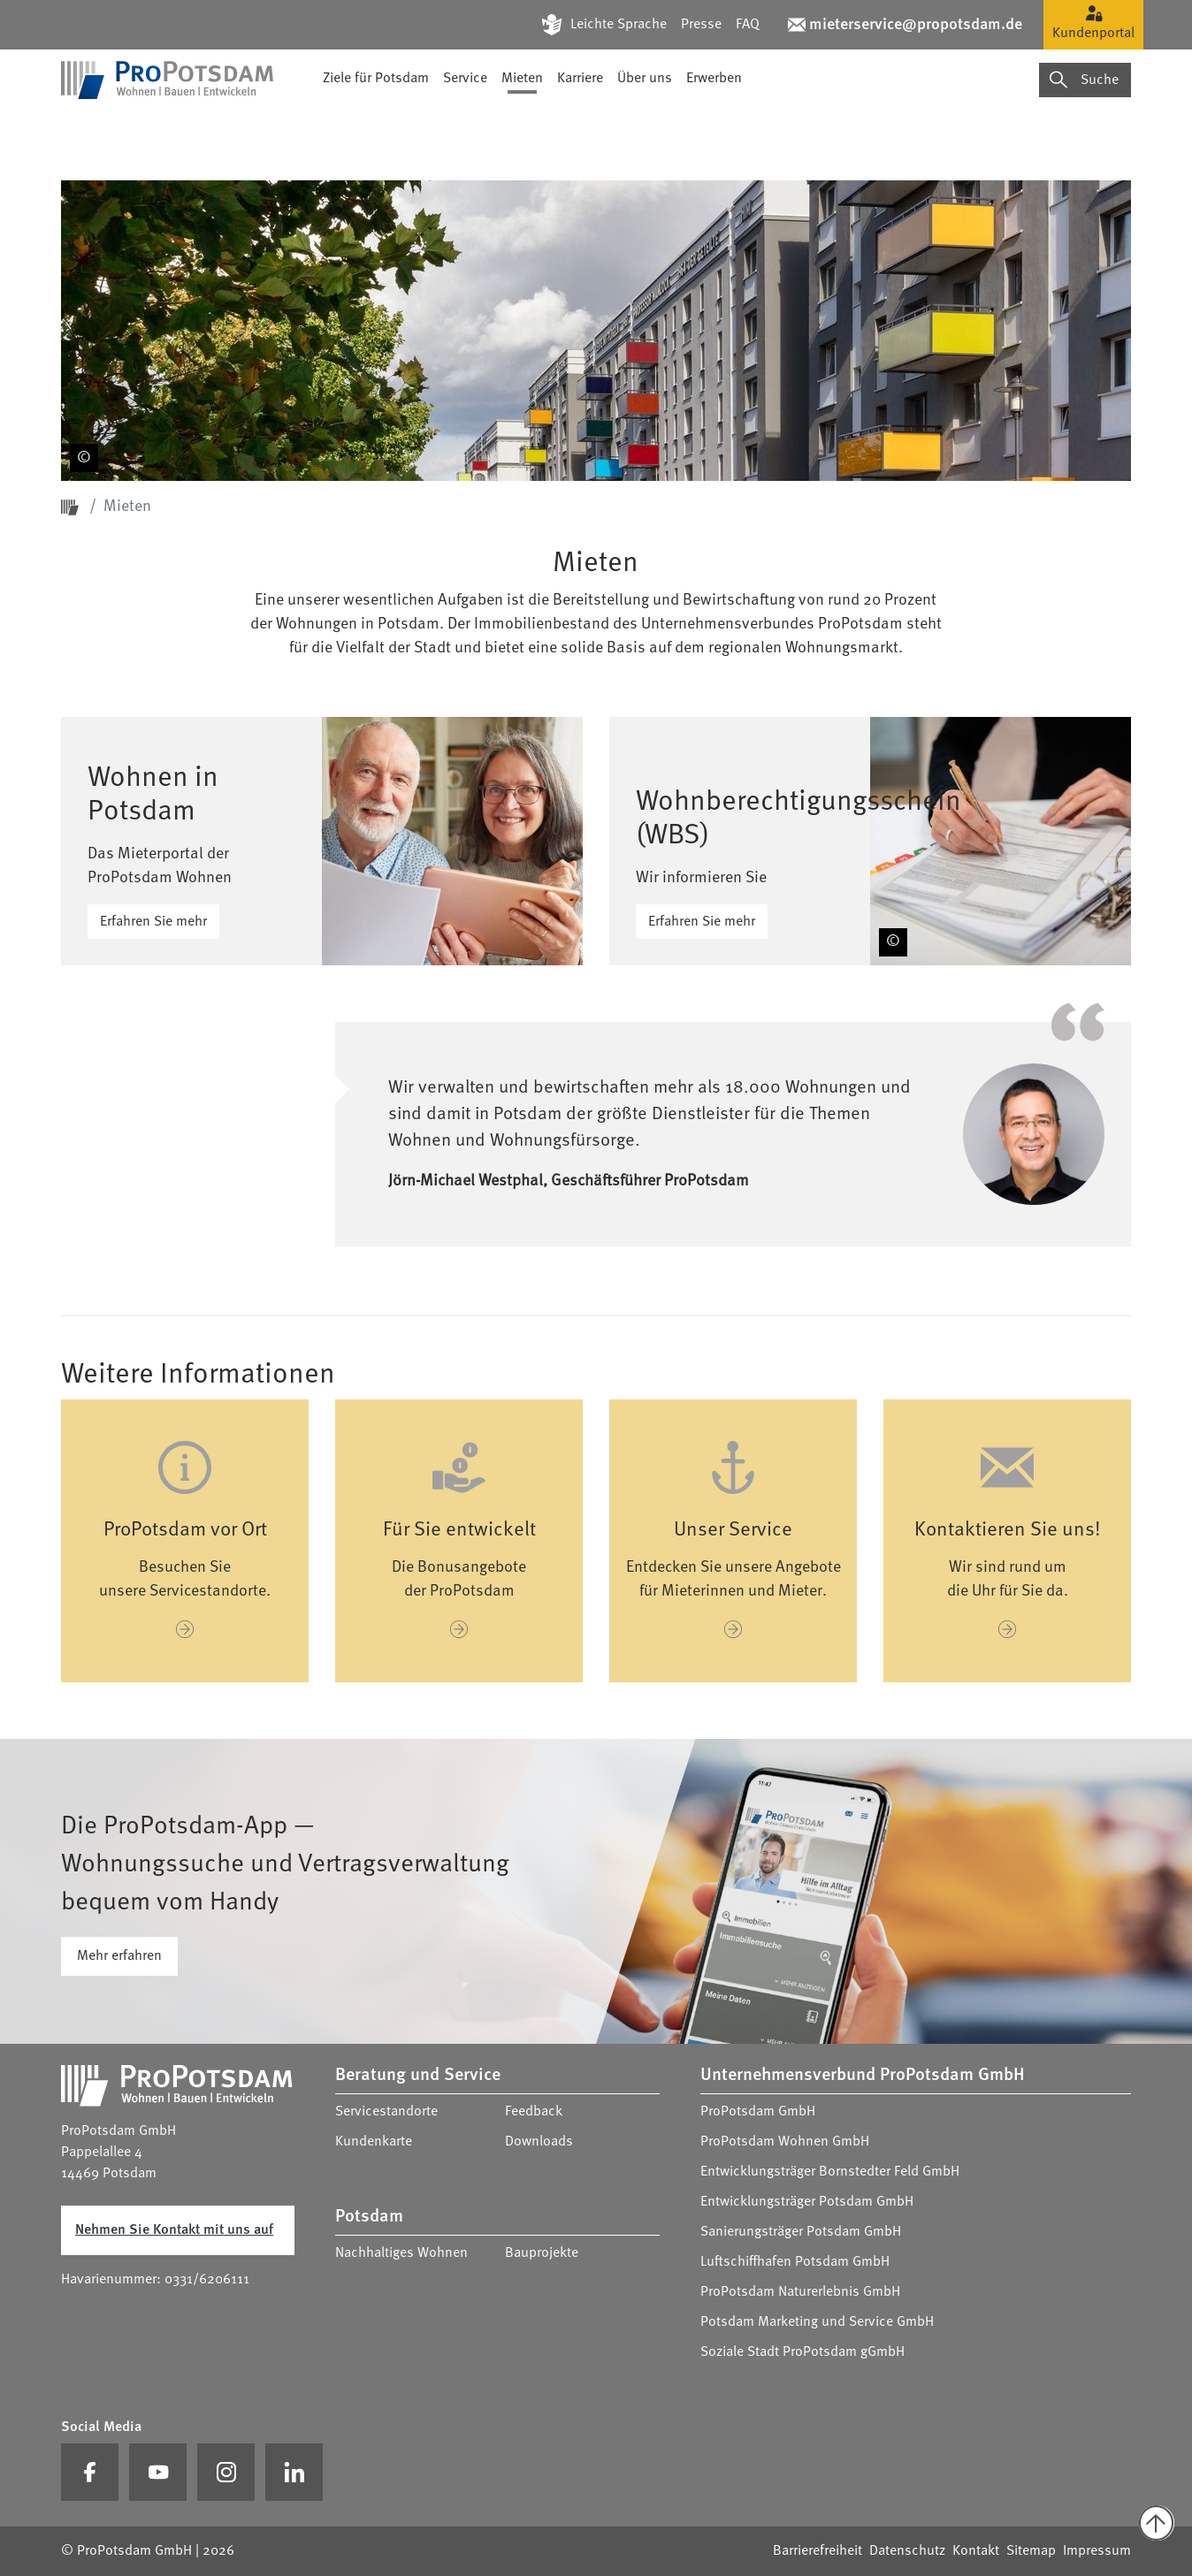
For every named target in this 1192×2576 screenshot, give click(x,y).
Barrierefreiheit (817, 2551)
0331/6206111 (206, 2280)
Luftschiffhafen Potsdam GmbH (795, 2262)
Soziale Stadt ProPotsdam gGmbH (802, 2352)
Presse (701, 25)
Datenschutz (907, 2551)
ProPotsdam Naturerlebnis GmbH (800, 2292)
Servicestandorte (386, 2112)
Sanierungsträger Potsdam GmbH (800, 2232)
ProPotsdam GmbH (757, 2112)
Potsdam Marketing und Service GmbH (817, 2322)
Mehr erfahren (119, 1956)
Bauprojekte (541, 2253)
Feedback (533, 2112)
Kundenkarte (373, 2142)
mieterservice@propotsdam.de (915, 25)
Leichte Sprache (618, 25)
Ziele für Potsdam (376, 128)
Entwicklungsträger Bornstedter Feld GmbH (829, 2172)
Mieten (522, 128)
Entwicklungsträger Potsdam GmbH (806, 2202)
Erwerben (714, 128)
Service (465, 128)
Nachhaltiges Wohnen (401, 2253)
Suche (1084, 129)
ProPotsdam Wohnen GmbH (784, 2142)
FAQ (748, 25)
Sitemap (1031, 2551)
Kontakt (975, 2551)
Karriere (580, 128)
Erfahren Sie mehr (153, 922)
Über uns (644, 128)
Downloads (539, 2142)
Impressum (1097, 2551)
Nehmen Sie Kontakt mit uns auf (174, 2230)
